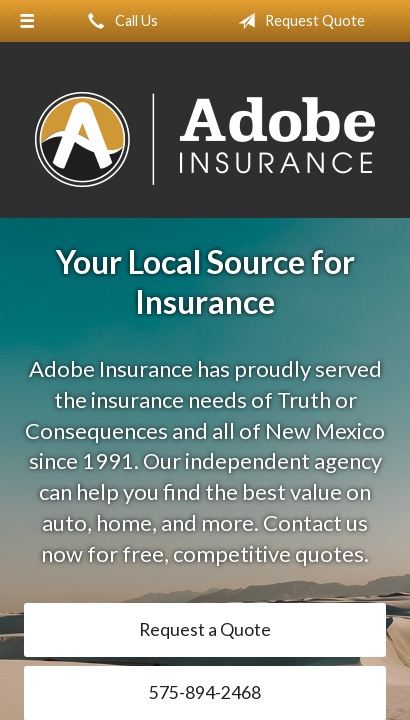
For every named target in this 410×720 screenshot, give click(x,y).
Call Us (119, 21)
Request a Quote (205, 629)
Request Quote (297, 21)
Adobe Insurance (205, 139)
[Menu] (27, 21)
